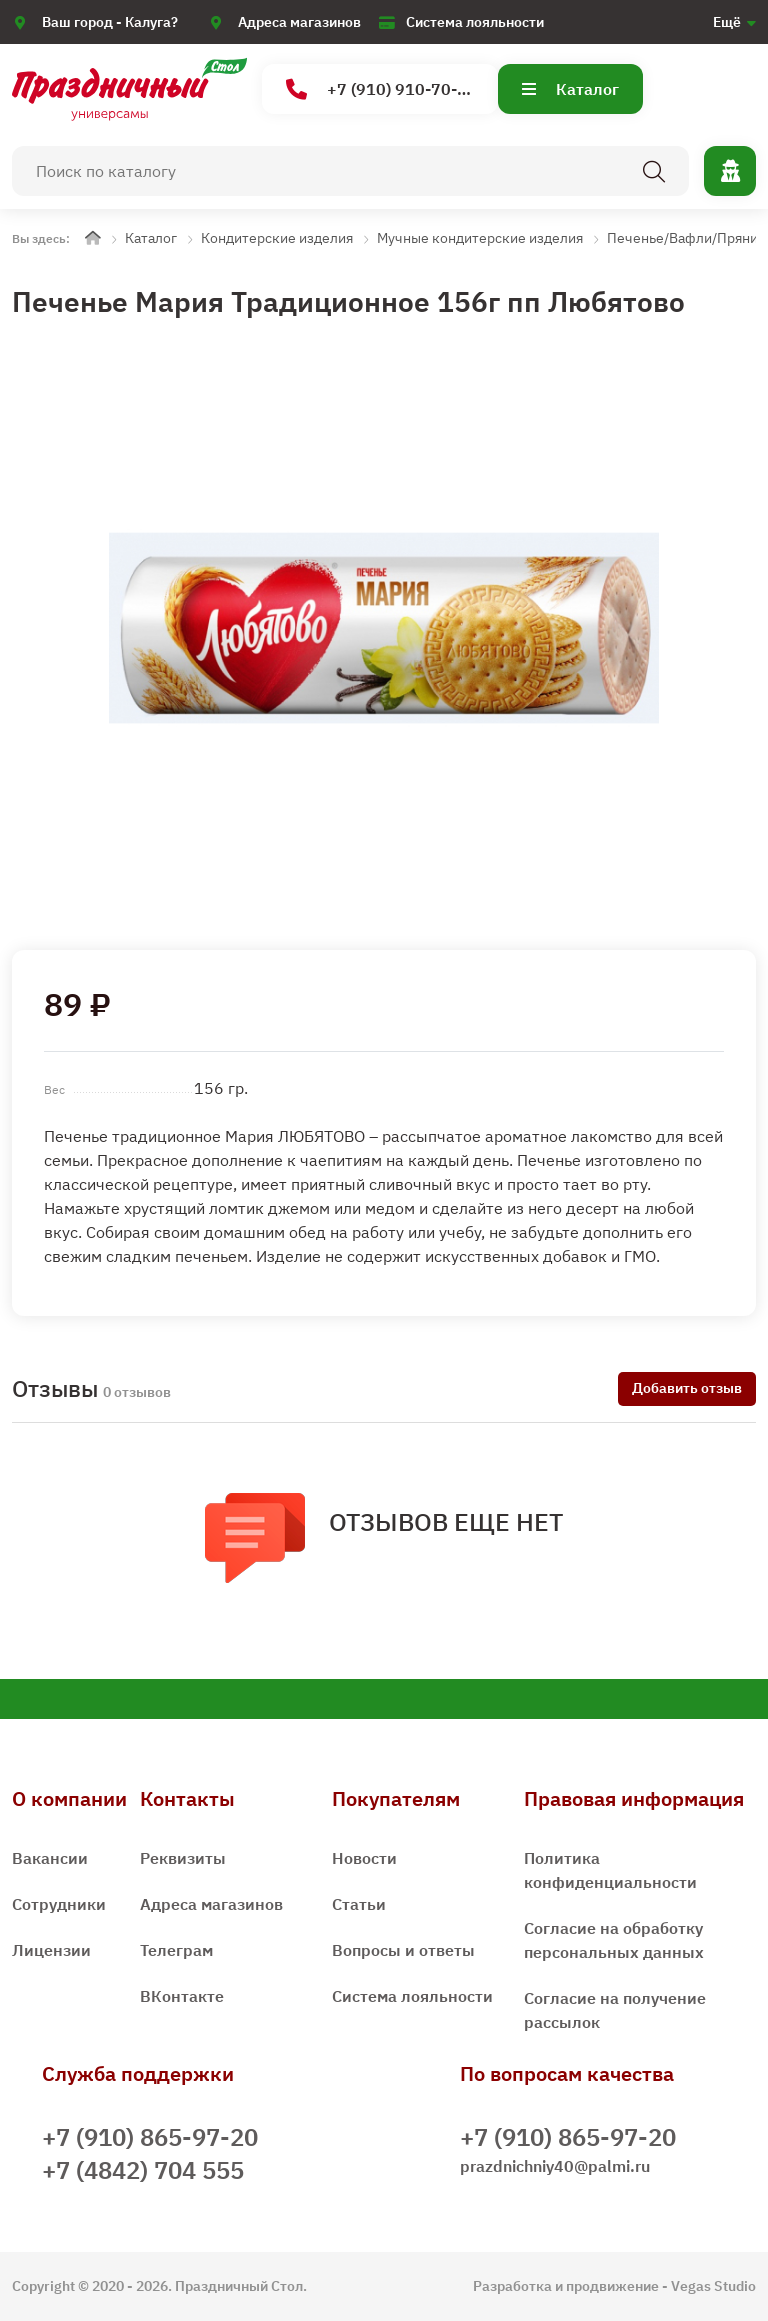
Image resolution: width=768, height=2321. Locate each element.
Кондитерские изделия (277, 238)
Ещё (727, 22)
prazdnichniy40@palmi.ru (555, 2166)
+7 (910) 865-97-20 (150, 2137)
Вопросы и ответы (403, 1950)
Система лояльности (475, 22)
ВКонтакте (182, 1996)
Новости (364, 1858)
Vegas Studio (713, 2286)
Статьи (359, 1904)
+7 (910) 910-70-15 (381, 89)
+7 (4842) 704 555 (143, 2170)
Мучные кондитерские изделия (480, 238)
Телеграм (176, 1950)
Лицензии (51, 1950)
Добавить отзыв (687, 1388)
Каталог (570, 89)
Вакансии (50, 1858)
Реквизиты (183, 1858)
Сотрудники (59, 1904)
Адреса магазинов (299, 22)
